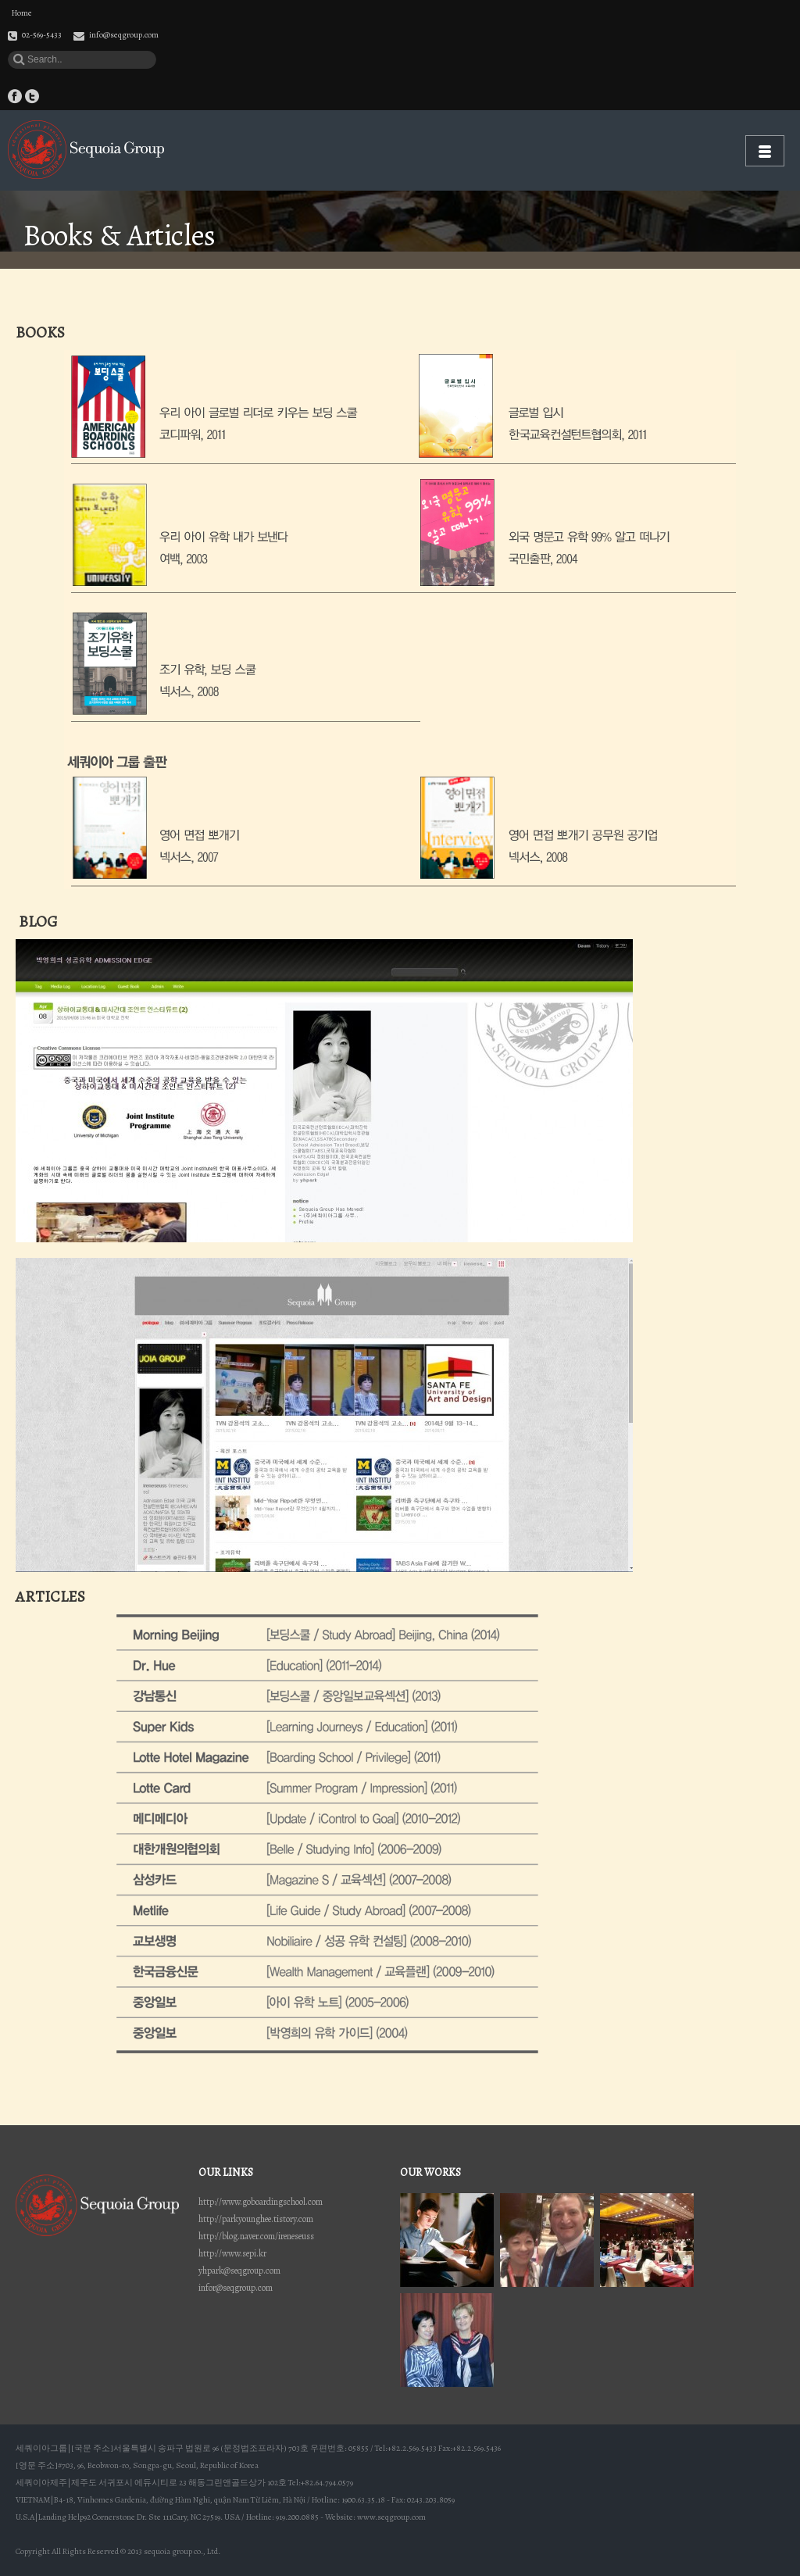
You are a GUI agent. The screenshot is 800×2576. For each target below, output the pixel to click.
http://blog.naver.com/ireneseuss (256, 2236)
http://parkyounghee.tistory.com (255, 2219)
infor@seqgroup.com (235, 2287)
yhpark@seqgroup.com (239, 2270)
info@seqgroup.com (124, 35)
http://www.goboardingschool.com (260, 2201)
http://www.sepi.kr (232, 2253)
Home (22, 13)
